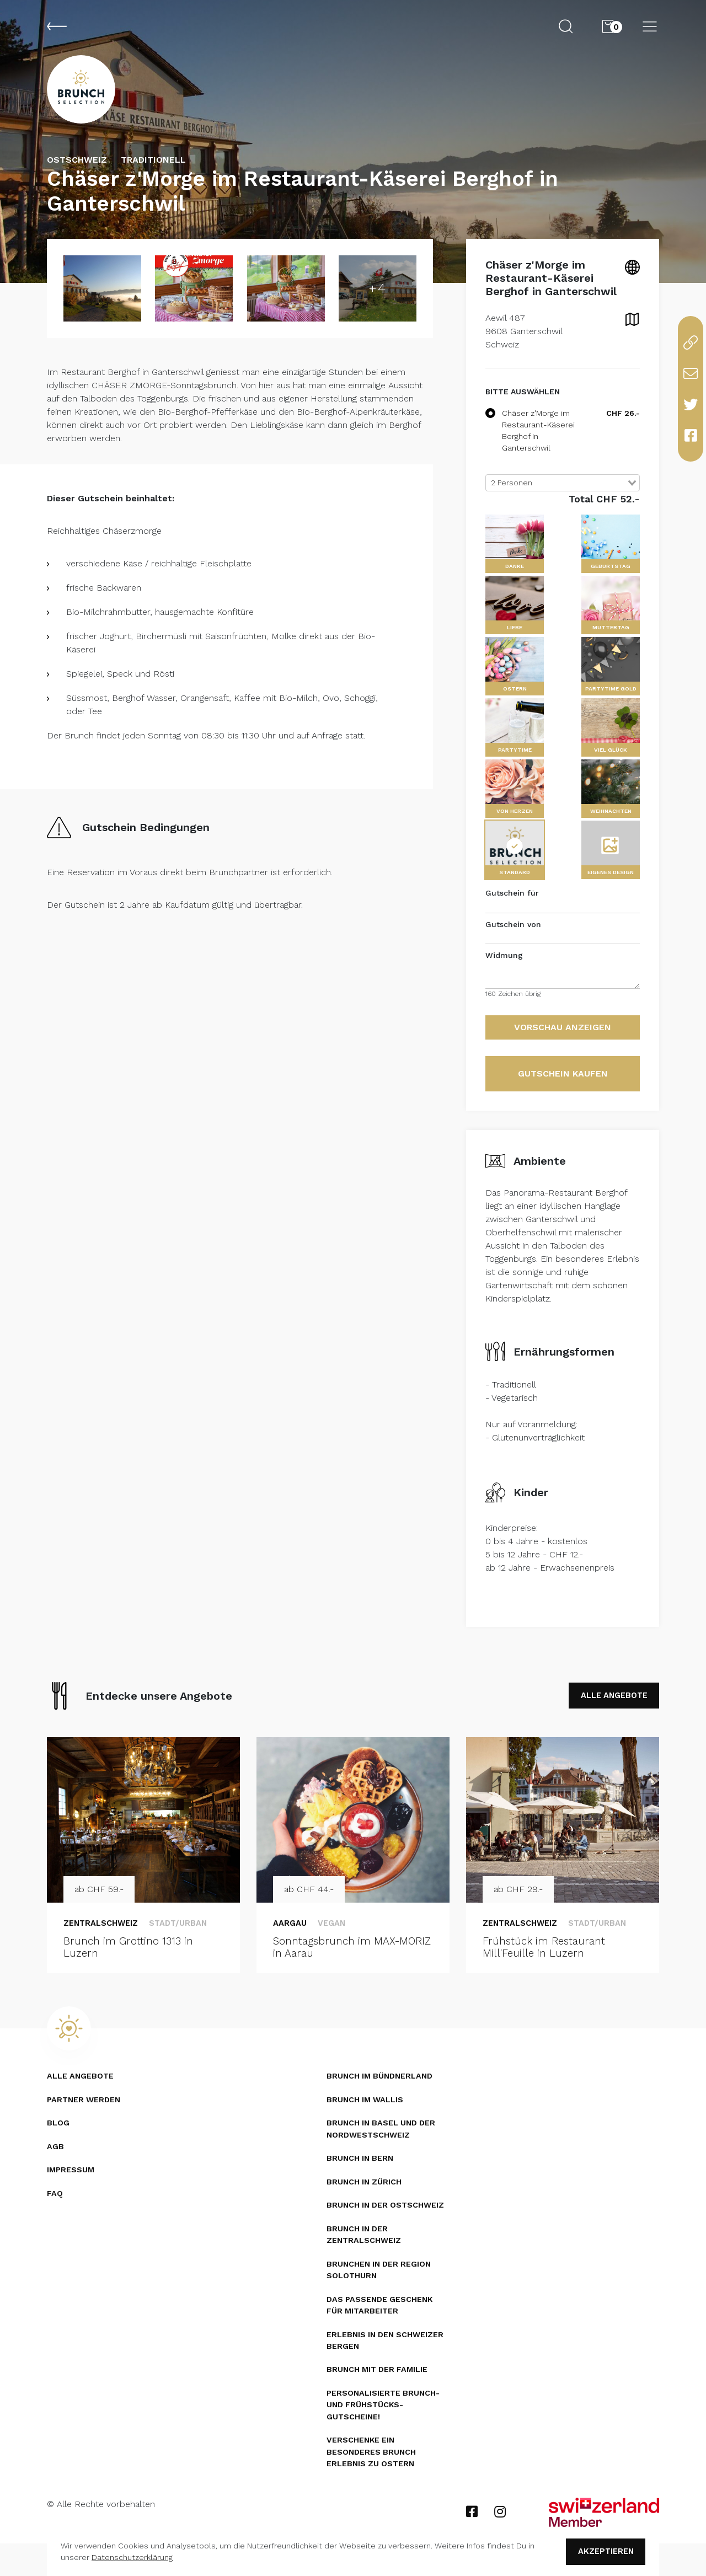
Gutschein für (512, 916)
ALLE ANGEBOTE (608, 1720)
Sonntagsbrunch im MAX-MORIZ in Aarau (340, 1974)
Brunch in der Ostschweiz (387, 2233)
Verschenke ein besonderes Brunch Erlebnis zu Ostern (372, 2483)
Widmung (504, 978)
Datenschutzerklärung (132, 2555)
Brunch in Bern (361, 2186)
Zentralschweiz (104, 1948)
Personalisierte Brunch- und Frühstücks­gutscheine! (384, 2435)
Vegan (335, 1948)
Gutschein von (513, 947)
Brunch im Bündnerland (382, 2103)
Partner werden (85, 2127)
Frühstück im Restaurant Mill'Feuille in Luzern (547, 1974)
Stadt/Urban (189, 1948)
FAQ (55, 2220)
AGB (55, 2173)
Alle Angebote (81, 2103)
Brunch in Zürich (365, 2209)
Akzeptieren (601, 2550)
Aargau (291, 1948)
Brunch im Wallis (366, 2127)
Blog (58, 2150)
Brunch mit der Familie (379, 2399)
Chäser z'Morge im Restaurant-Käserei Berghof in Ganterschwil (530, 454)
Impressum (71, 2197)
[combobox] (562, 506)
